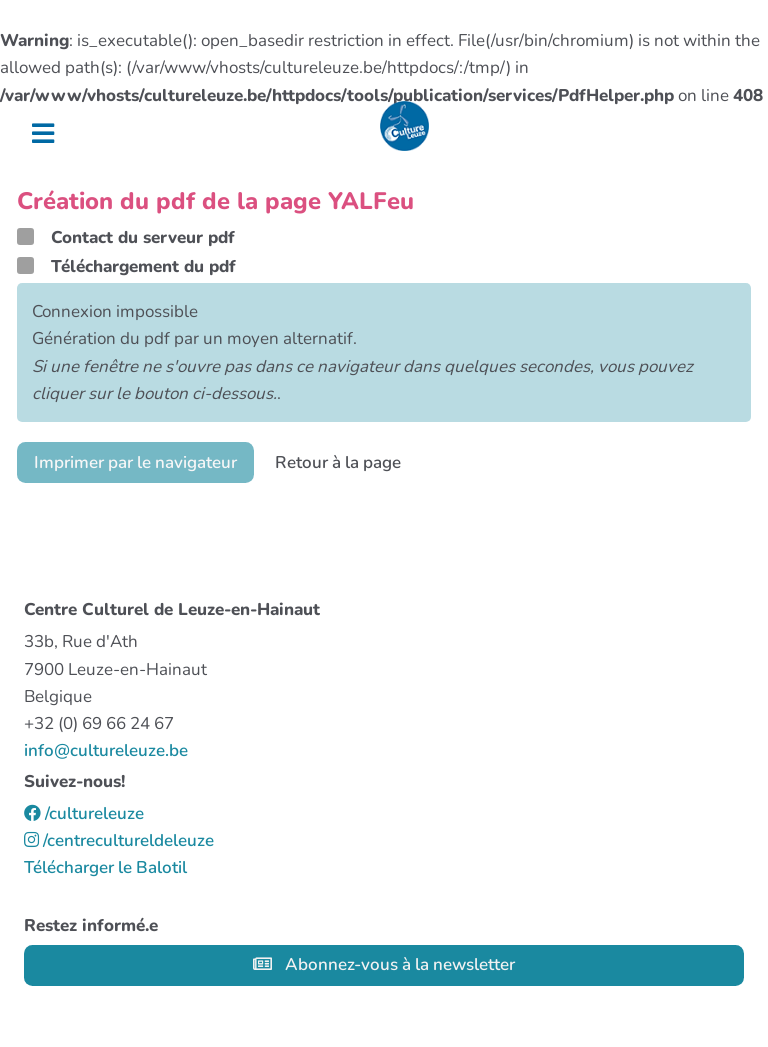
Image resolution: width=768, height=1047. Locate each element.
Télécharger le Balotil (105, 867)
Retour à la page (338, 462)
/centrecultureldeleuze (119, 840)
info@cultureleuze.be (106, 750)
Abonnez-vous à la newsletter (384, 964)
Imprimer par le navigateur (135, 462)
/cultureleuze (84, 813)
